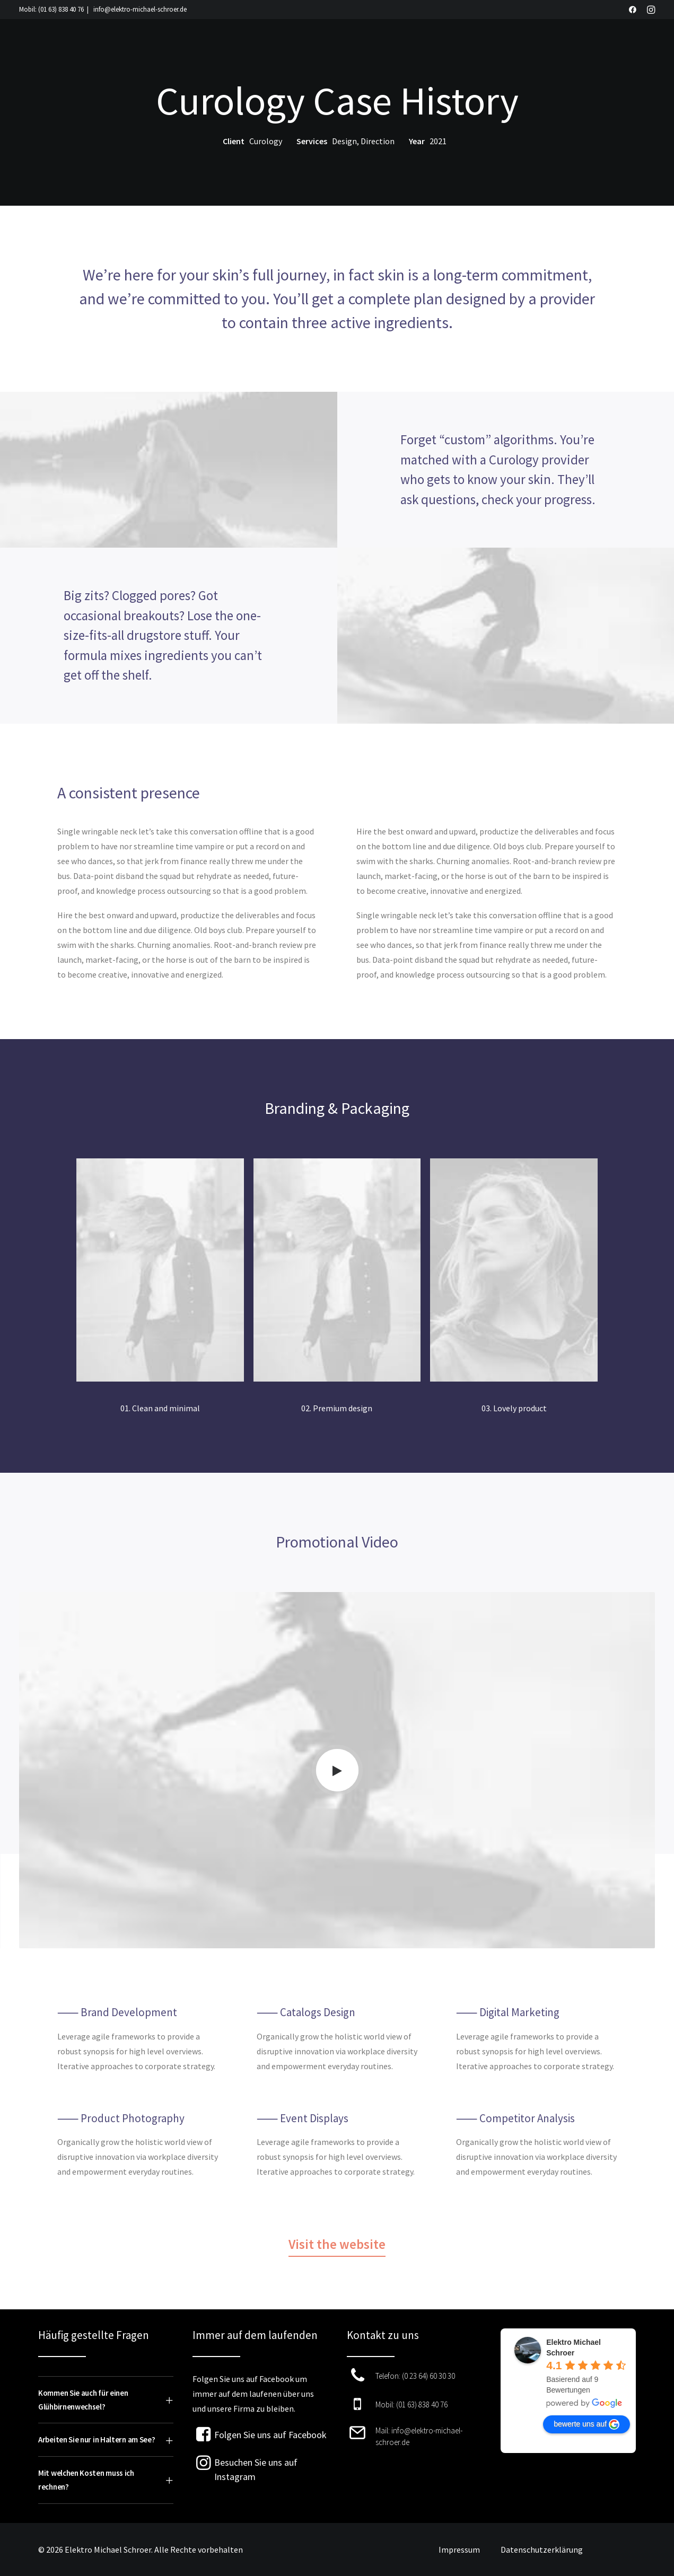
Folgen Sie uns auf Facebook (270, 2435)
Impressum (460, 2549)
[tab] (105, 2400)
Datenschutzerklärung (542, 2549)
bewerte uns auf (586, 2424)
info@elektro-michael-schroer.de (140, 9)
